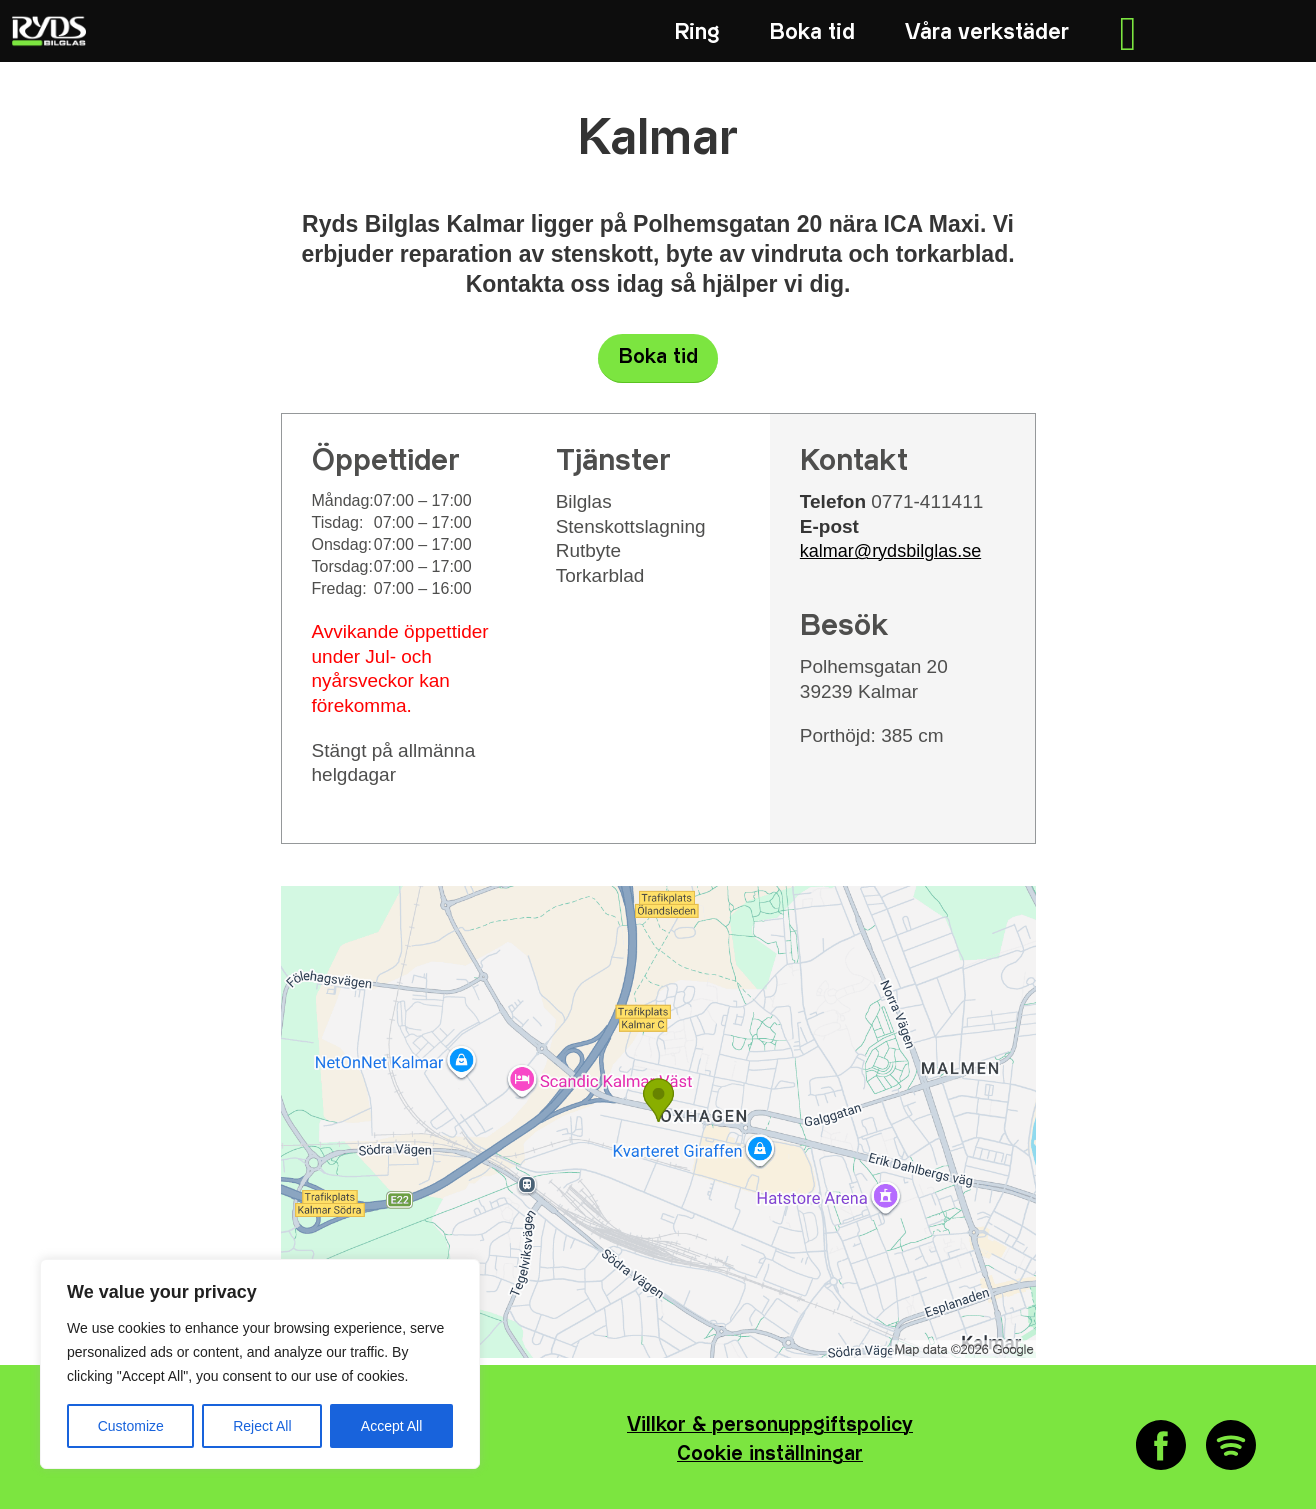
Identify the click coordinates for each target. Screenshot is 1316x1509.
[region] (260, 1364)
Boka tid (658, 357)
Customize (131, 1426)
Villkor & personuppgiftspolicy (770, 1425)
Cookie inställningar (770, 1454)
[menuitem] (697, 32)
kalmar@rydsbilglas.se (890, 551)
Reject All (262, 1426)
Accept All (391, 1426)
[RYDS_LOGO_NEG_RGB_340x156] (47, 31)
